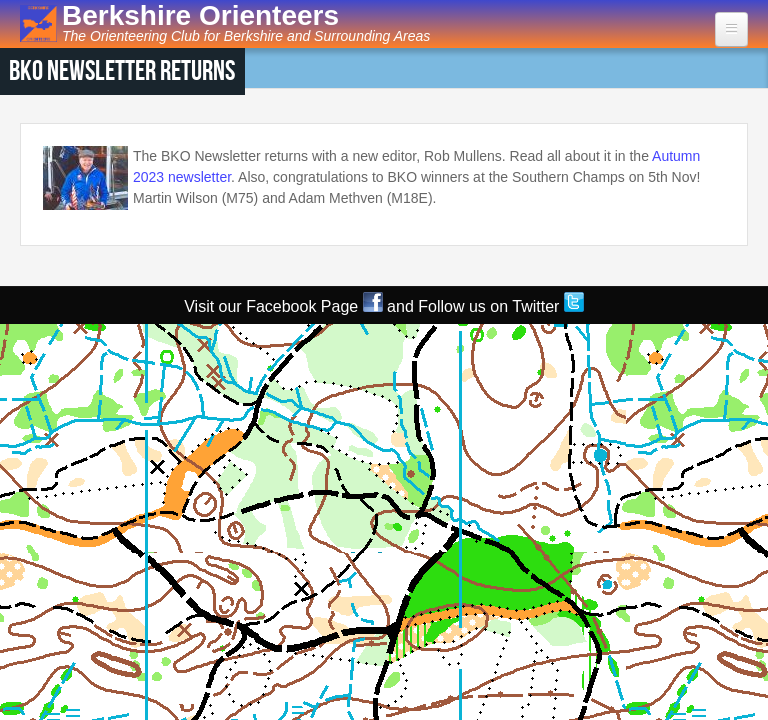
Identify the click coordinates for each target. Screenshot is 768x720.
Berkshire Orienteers (200, 15)
